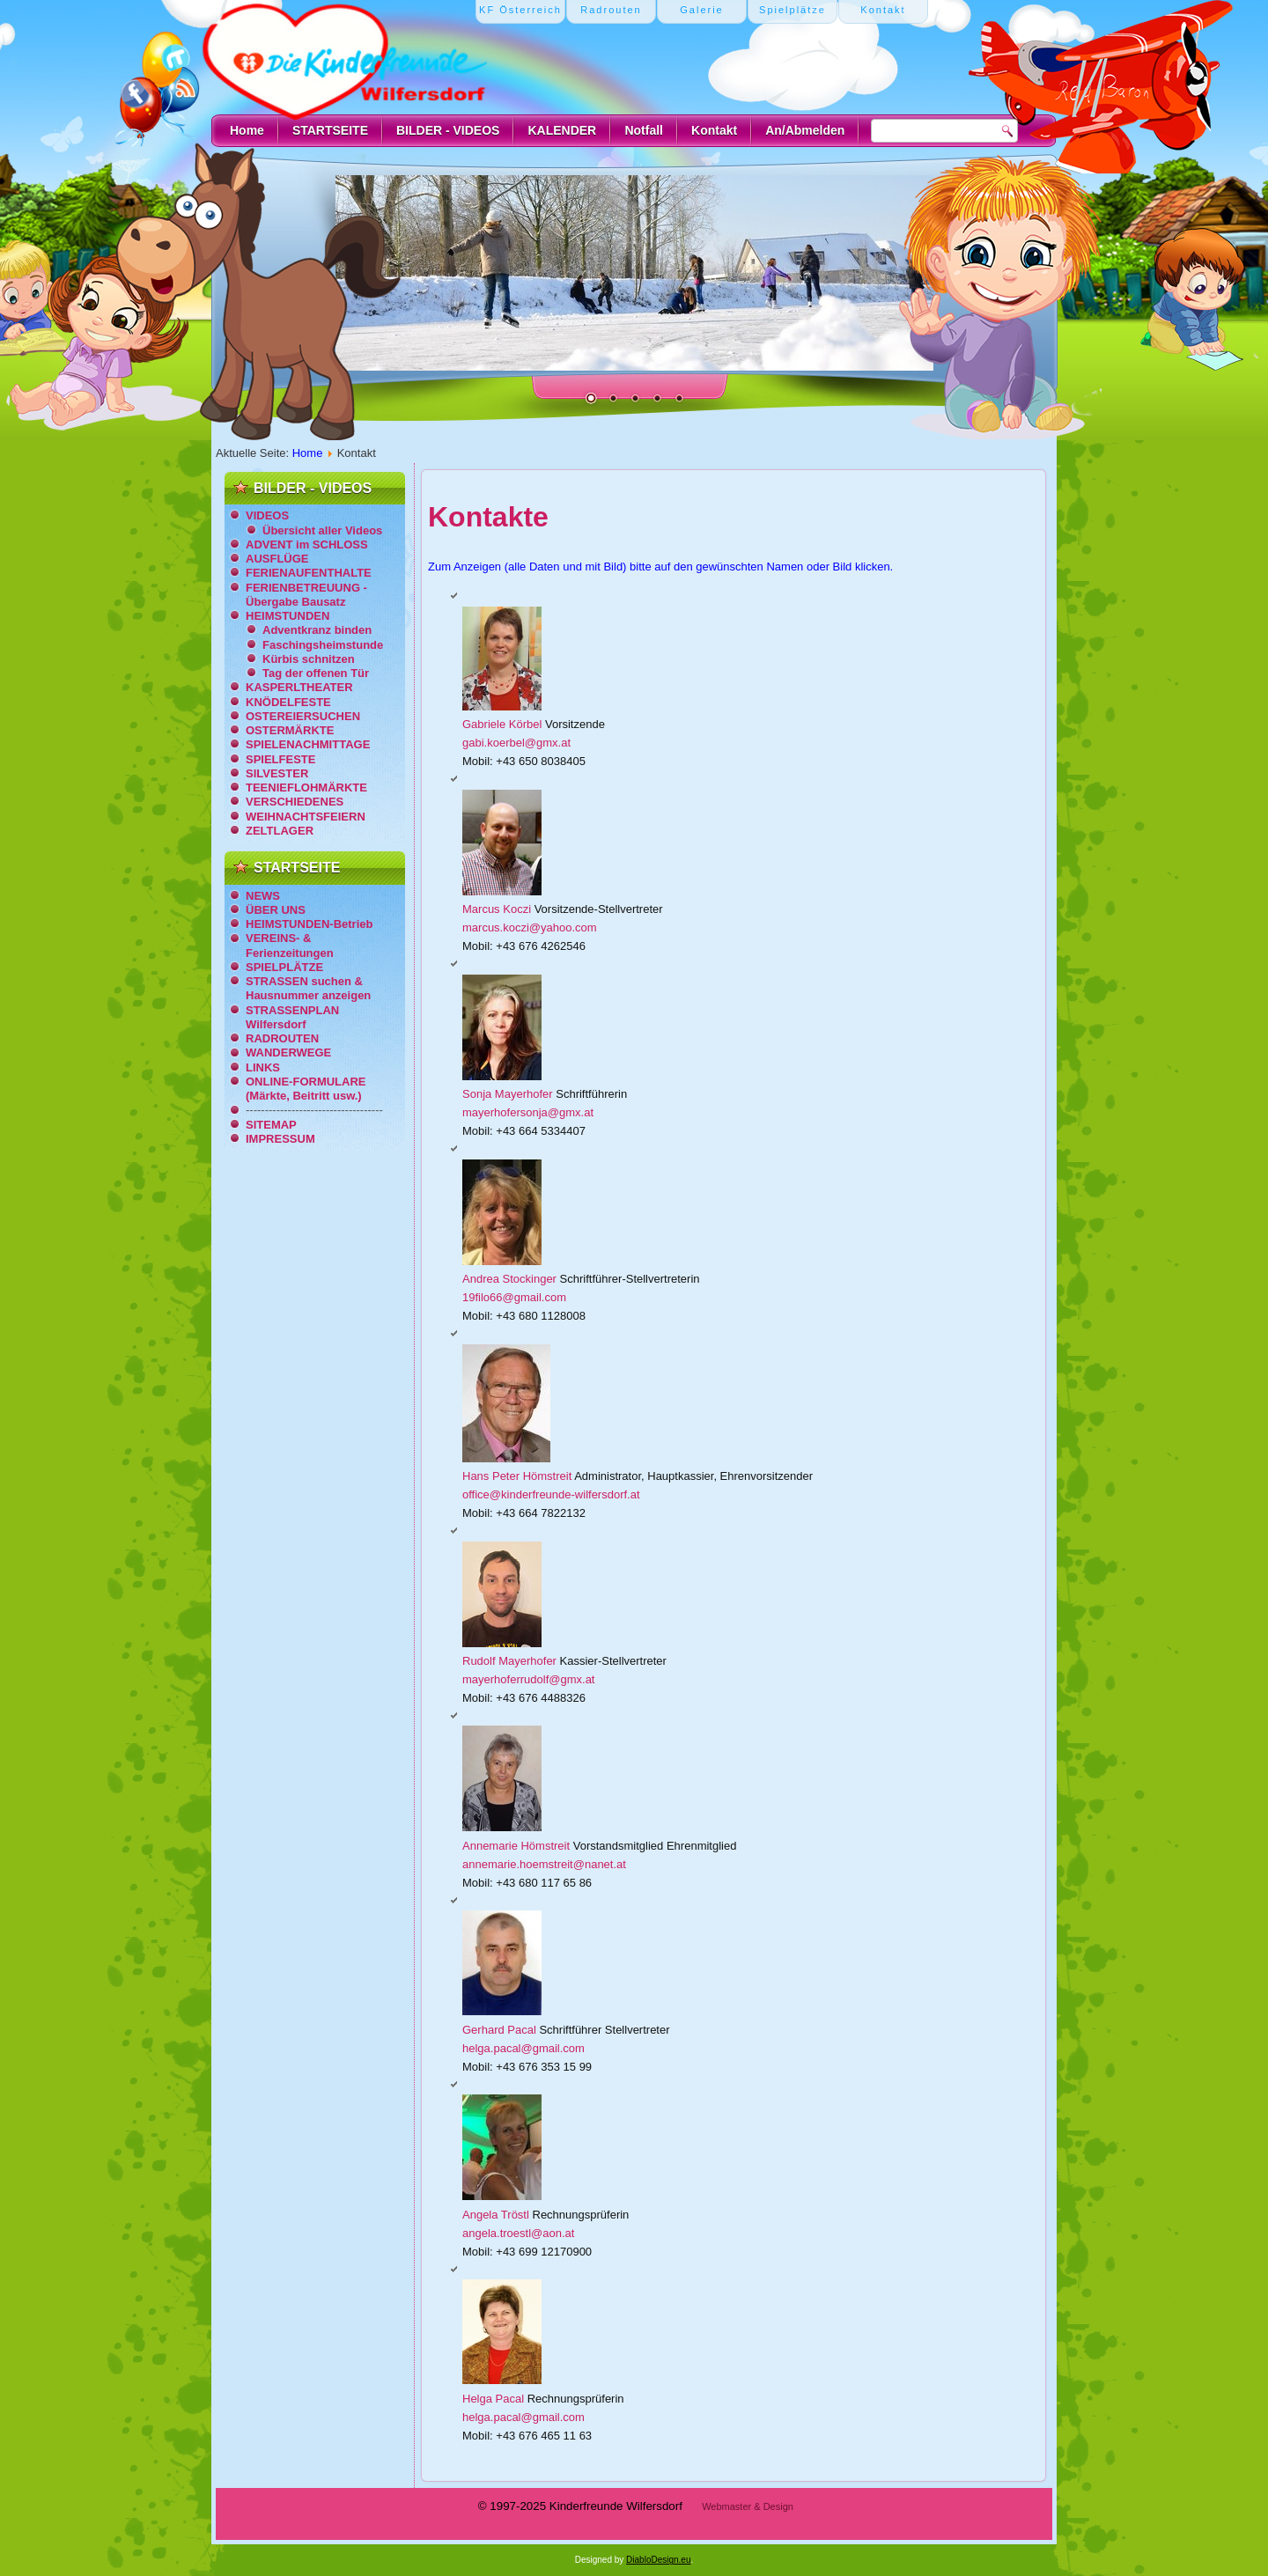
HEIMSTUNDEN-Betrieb (309, 924)
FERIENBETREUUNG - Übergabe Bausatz (306, 594)
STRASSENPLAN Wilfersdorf (292, 1017)
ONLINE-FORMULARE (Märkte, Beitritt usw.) (306, 1088)
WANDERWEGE (288, 1052)
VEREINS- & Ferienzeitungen (290, 945)
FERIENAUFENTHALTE (309, 572)
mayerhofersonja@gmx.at (527, 1112)
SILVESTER (277, 773)
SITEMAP (271, 1124)
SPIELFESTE (280, 759)
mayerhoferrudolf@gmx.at (528, 1679)
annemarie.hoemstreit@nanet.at (544, 1864)
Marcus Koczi (498, 909)
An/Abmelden (804, 130)
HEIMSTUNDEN (287, 615)
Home (247, 130)
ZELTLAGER (279, 830)
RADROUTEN (282, 1038)
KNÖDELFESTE (288, 702)
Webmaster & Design (747, 2506)
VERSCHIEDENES (294, 801)
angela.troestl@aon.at (518, 2233)
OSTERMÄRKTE (290, 730)
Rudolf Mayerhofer (511, 1660)
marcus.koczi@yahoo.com (529, 927)
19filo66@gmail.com (514, 1297)
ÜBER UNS (276, 909)
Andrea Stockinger (511, 1278)
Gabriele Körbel (503, 724)
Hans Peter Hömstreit (518, 1476)
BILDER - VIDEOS (447, 130)
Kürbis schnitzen (308, 659)
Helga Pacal (494, 2398)
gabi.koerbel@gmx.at (516, 742)
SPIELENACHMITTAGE (308, 744)
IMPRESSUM (280, 1138)
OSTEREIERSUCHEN (303, 716)
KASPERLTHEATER (299, 687)
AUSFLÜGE (277, 558)
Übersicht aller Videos (322, 530)
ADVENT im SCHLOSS (307, 544)
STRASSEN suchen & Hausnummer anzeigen (308, 988)
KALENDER (561, 130)
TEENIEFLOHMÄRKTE (306, 787)
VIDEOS (267, 515)
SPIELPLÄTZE (284, 967)
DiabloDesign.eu (658, 2560)
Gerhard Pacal (500, 2029)
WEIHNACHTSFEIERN (305, 816)
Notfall (643, 130)
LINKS (263, 1067)
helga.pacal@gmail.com (523, 2048)
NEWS (263, 895)
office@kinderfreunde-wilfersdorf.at (551, 1494)
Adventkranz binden (317, 630)
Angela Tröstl (497, 2214)
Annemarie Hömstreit (517, 1845)
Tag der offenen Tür (315, 673)
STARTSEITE (330, 130)
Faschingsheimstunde (322, 644)
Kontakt (714, 130)
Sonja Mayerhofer (509, 1093)
